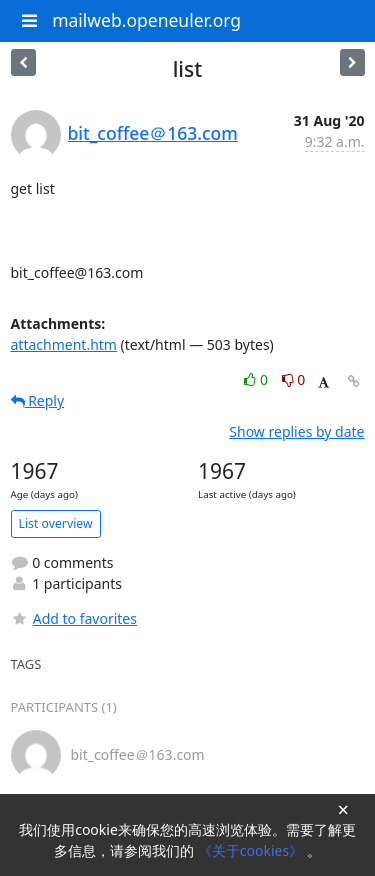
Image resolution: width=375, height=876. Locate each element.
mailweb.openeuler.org (146, 20)
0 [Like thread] (257, 379)
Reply (38, 400)
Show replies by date (296, 431)
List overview (56, 523)
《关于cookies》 (252, 850)
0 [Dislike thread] (294, 379)
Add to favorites (74, 618)
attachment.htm (64, 344)
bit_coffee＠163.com (153, 133)
